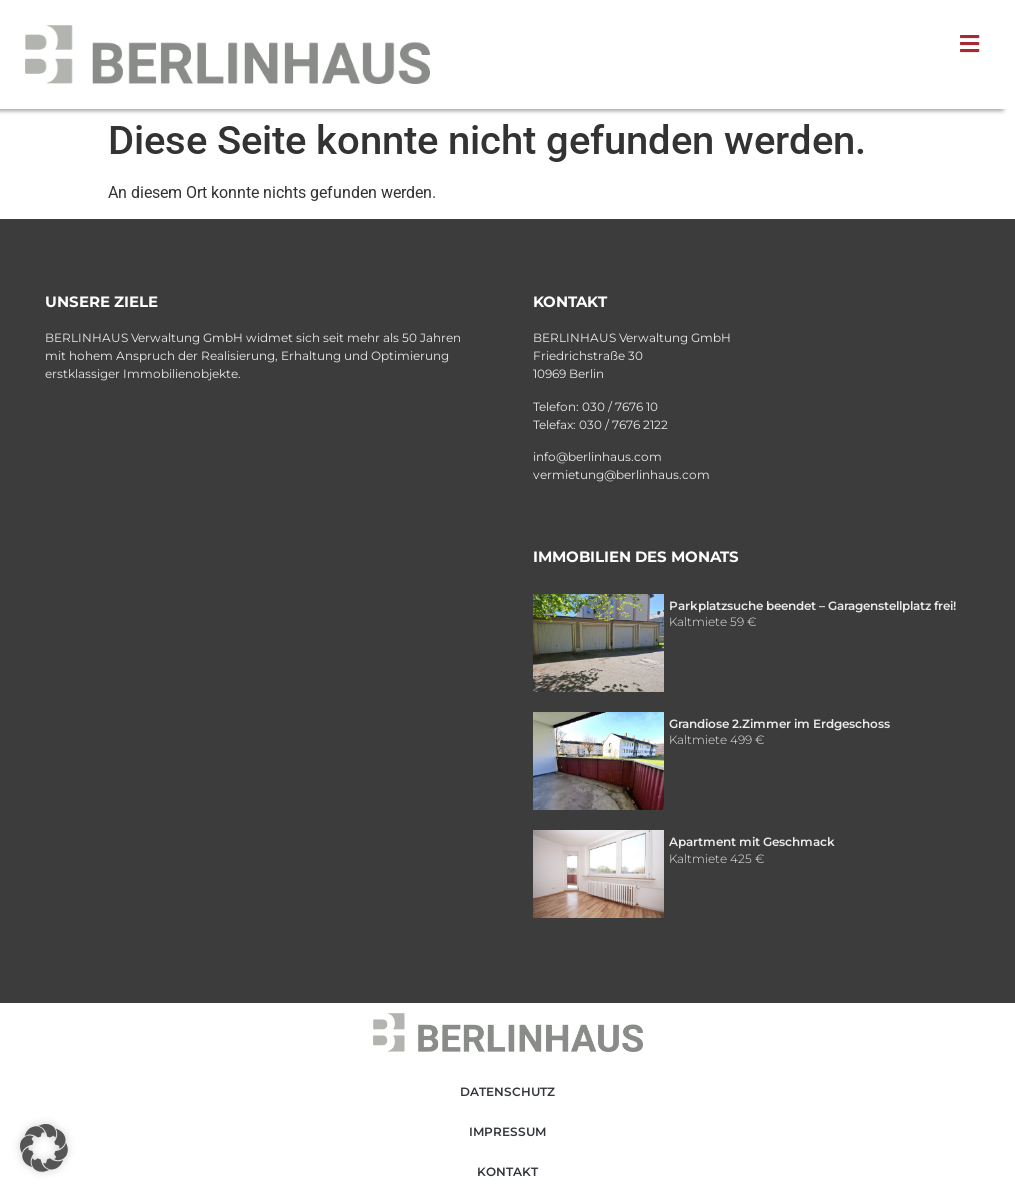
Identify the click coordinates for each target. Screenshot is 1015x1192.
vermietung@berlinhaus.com (621, 474)
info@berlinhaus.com (597, 456)
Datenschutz (507, 1091)
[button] (974, 44)
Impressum (507, 1131)
